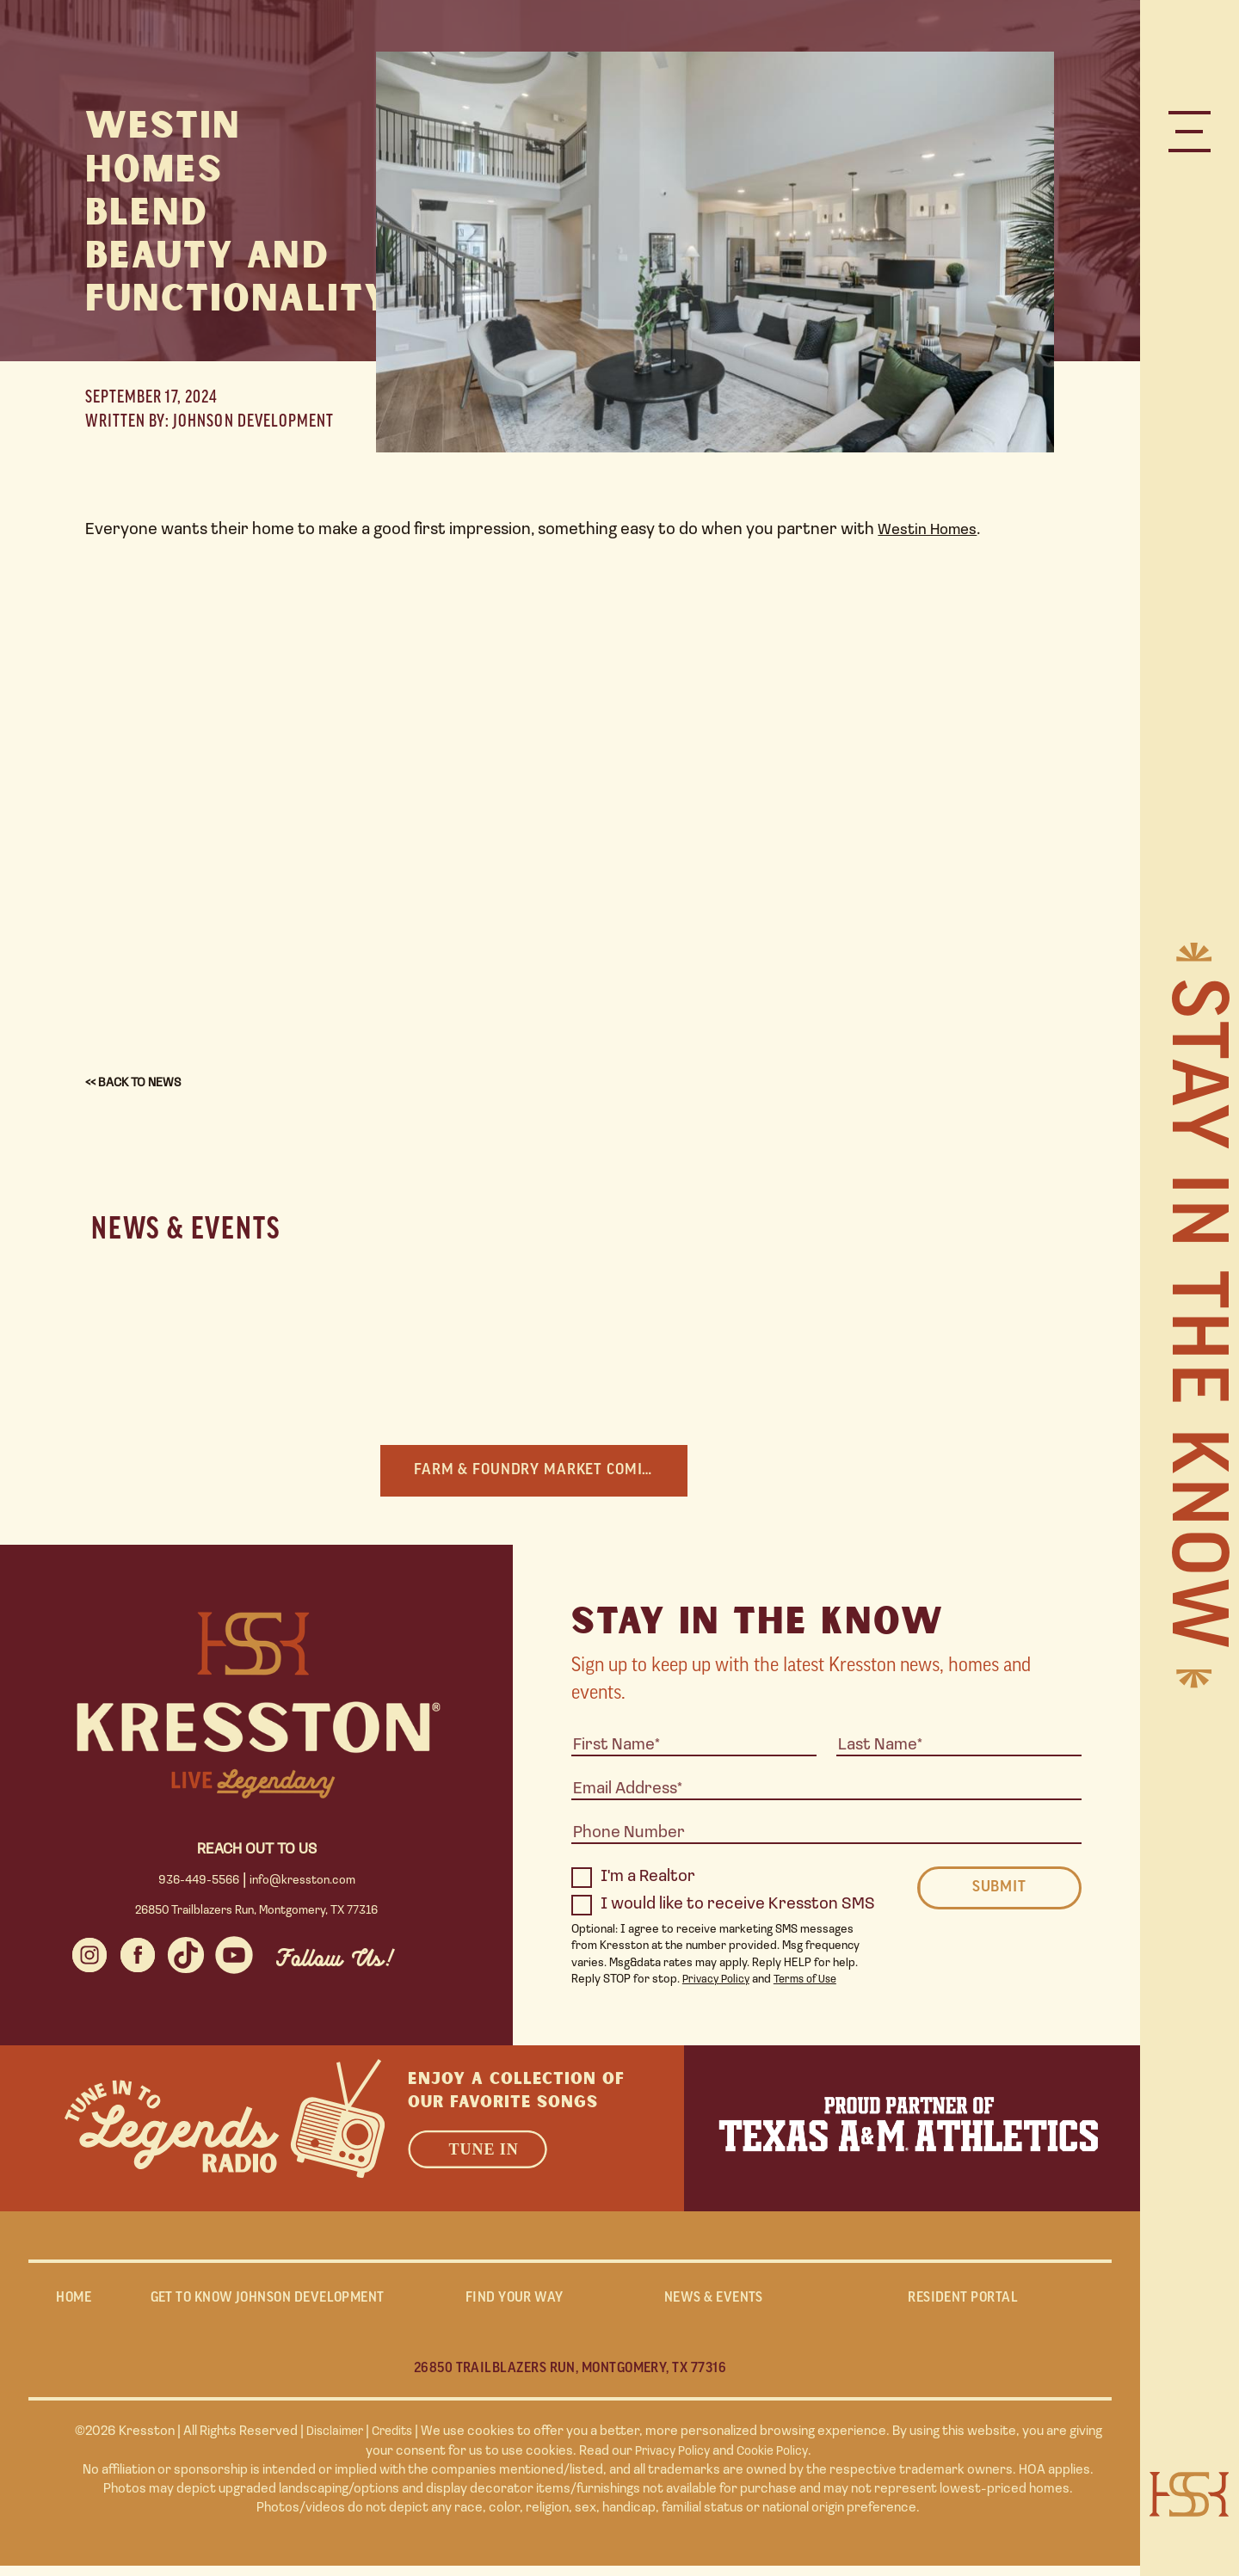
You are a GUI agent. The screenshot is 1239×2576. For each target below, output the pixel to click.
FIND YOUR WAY (514, 2303)
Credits (394, 2443)
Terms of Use (813, 1981)
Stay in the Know (1192, 1316)
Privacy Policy (718, 1981)
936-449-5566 (199, 1882)
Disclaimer (331, 2443)
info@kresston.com (302, 1882)
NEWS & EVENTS (713, 2303)
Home (73, 2303)
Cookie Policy (776, 2461)
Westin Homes (931, 529)
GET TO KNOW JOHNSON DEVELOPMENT (267, 2304)
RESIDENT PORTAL (963, 2303)
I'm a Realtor (633, 1879)
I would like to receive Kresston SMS (723, 1907)
